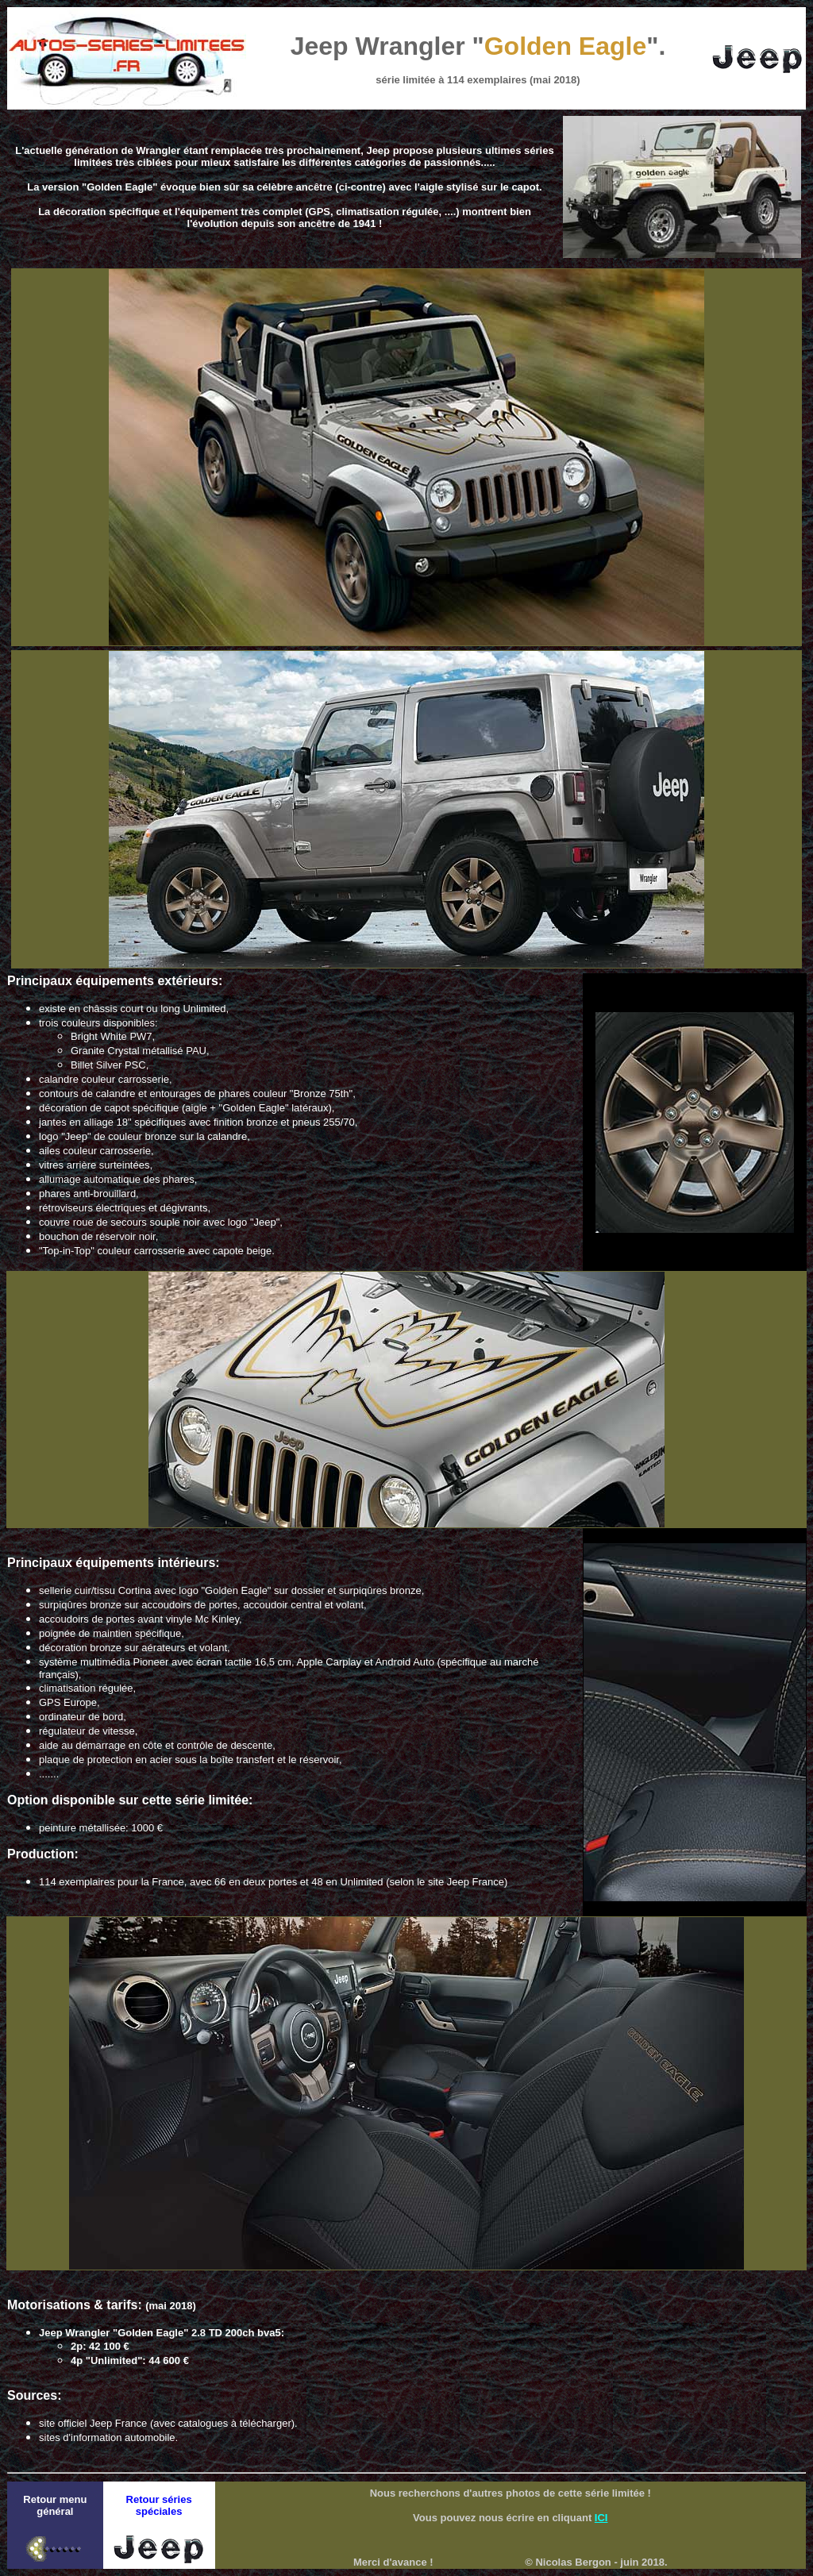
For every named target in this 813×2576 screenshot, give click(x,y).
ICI (601, 2518)
